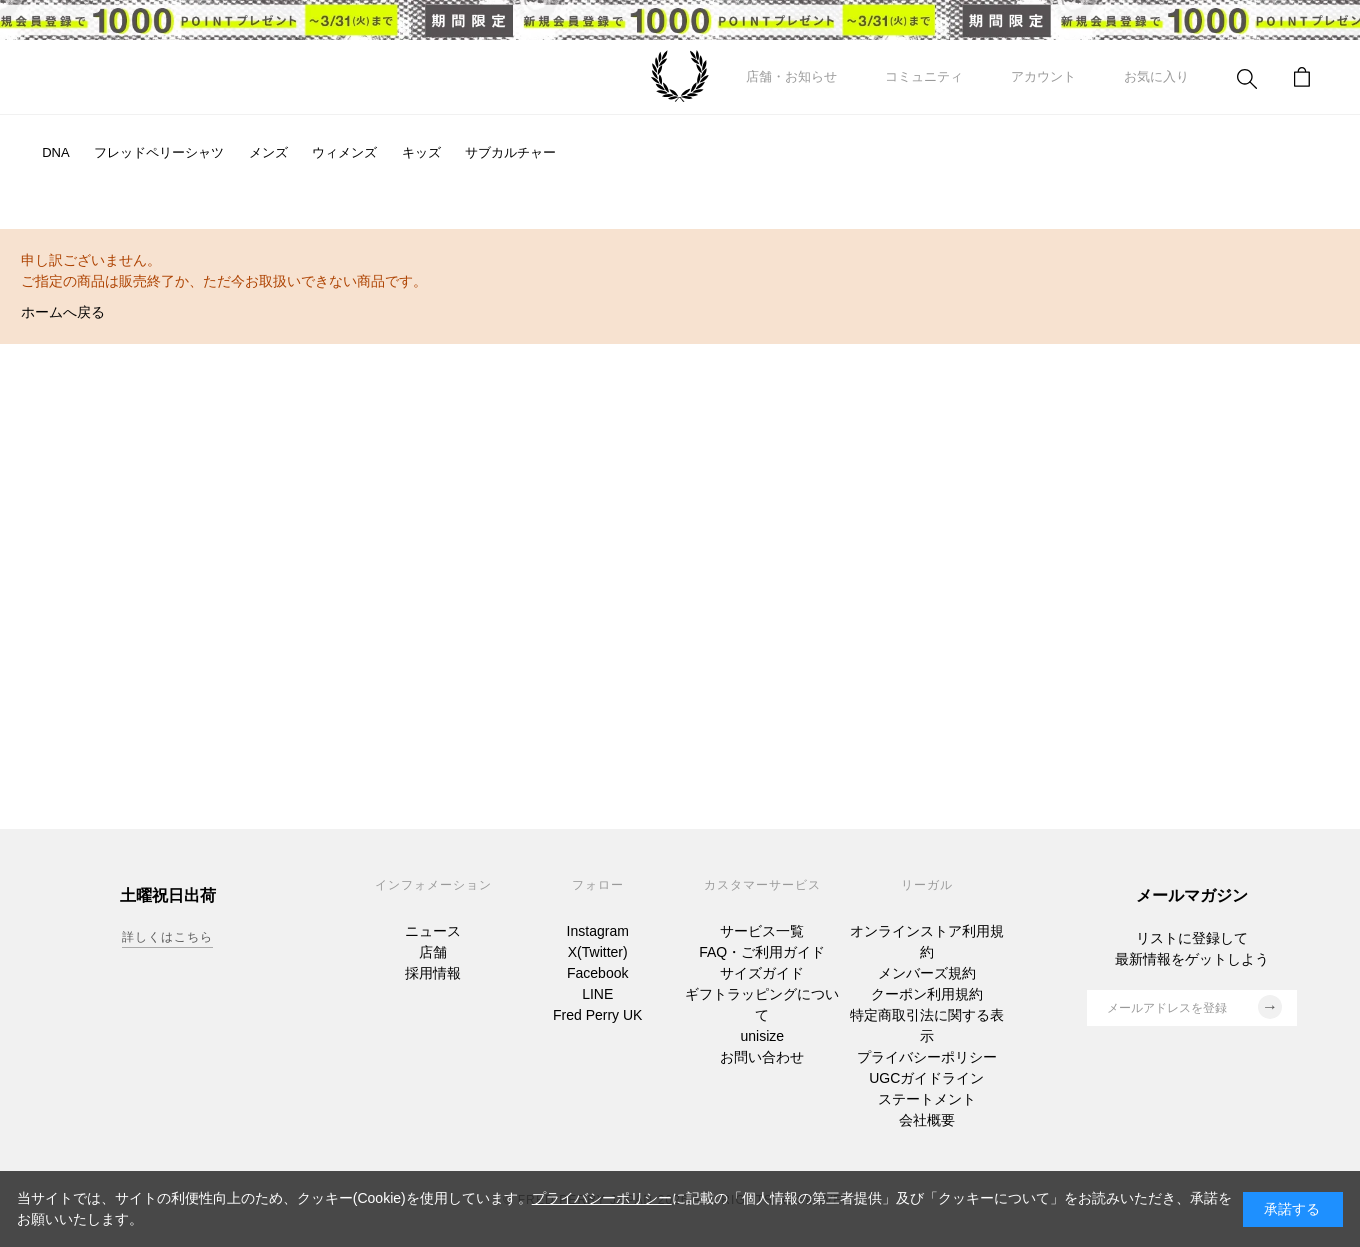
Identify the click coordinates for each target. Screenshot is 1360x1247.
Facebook (597, 973)
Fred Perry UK (597, 1015)
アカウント (1043, 76)
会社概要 (927, 1120)
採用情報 (433, 973)
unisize (762, 1036)
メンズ (268, 152)
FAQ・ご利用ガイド (762, 952)
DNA (55, 152)
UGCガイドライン (926, 1078)
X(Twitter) (598, 952)
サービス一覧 (762, 931)
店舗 (433, 952)
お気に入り (1156, 76)
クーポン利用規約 (927, 994)
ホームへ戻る (63, 312)
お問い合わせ (762, 1057)
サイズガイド (762, 973)
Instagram (598, 931)
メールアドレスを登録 (1194, 1007)
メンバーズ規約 (927, 973)
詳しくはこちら (167, 937)
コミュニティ (924, 76)
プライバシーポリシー (927, 1057)
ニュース (433, 931)
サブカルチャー (510, 152)
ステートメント (927, 1099)
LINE (597, 994)
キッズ (421, 152)
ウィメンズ (344, 152)
